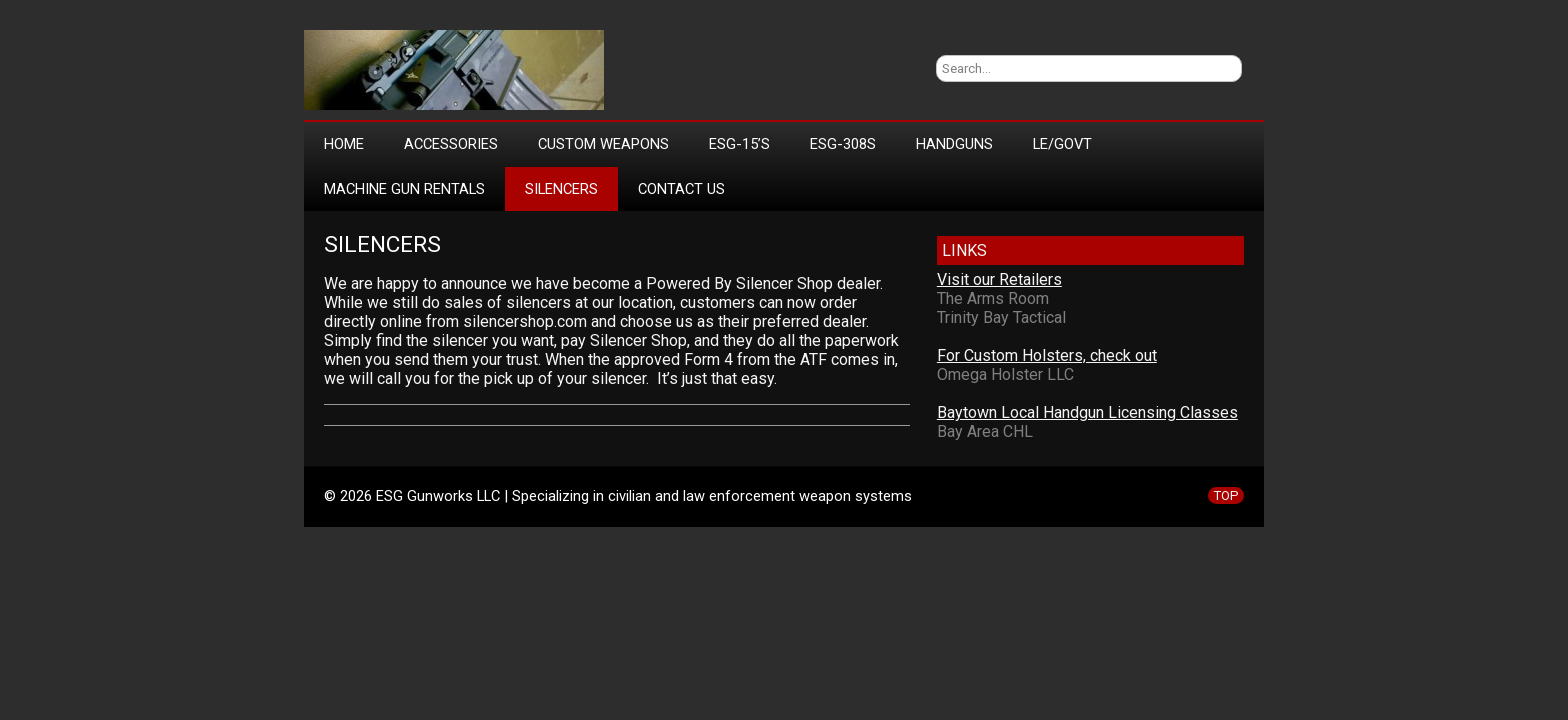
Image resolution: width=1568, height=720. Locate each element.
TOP (1226, 495)
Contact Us (681, 189)
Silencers (561, 189)
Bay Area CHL (985, 431)
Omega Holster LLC (1005, 374)
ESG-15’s (739, 144)
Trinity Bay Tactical (1001, 317)
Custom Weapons (603, 144)
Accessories (451, 144)
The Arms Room (993, 298)
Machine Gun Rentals (404, 189)
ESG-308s (843, 144)
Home (344, 144)
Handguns (954, 144)
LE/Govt (1062, 144)
